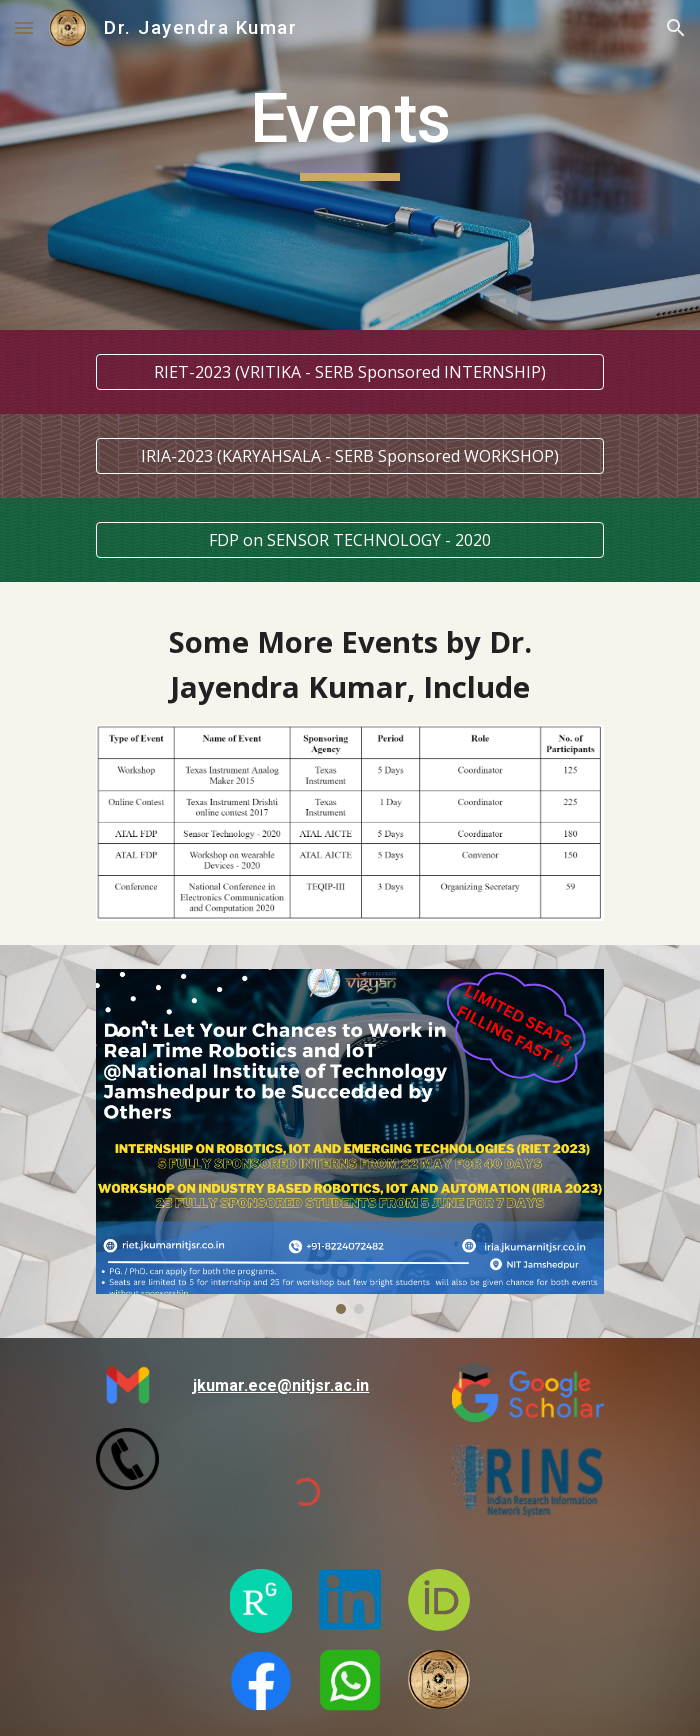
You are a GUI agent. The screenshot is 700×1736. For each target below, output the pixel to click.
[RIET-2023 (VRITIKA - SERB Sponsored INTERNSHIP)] (349, 372)
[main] (349, 165)
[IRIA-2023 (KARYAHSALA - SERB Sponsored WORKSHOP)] (349, 456)
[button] (24, 27)
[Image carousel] (349, 1142)
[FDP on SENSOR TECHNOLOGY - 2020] (349, 540)
